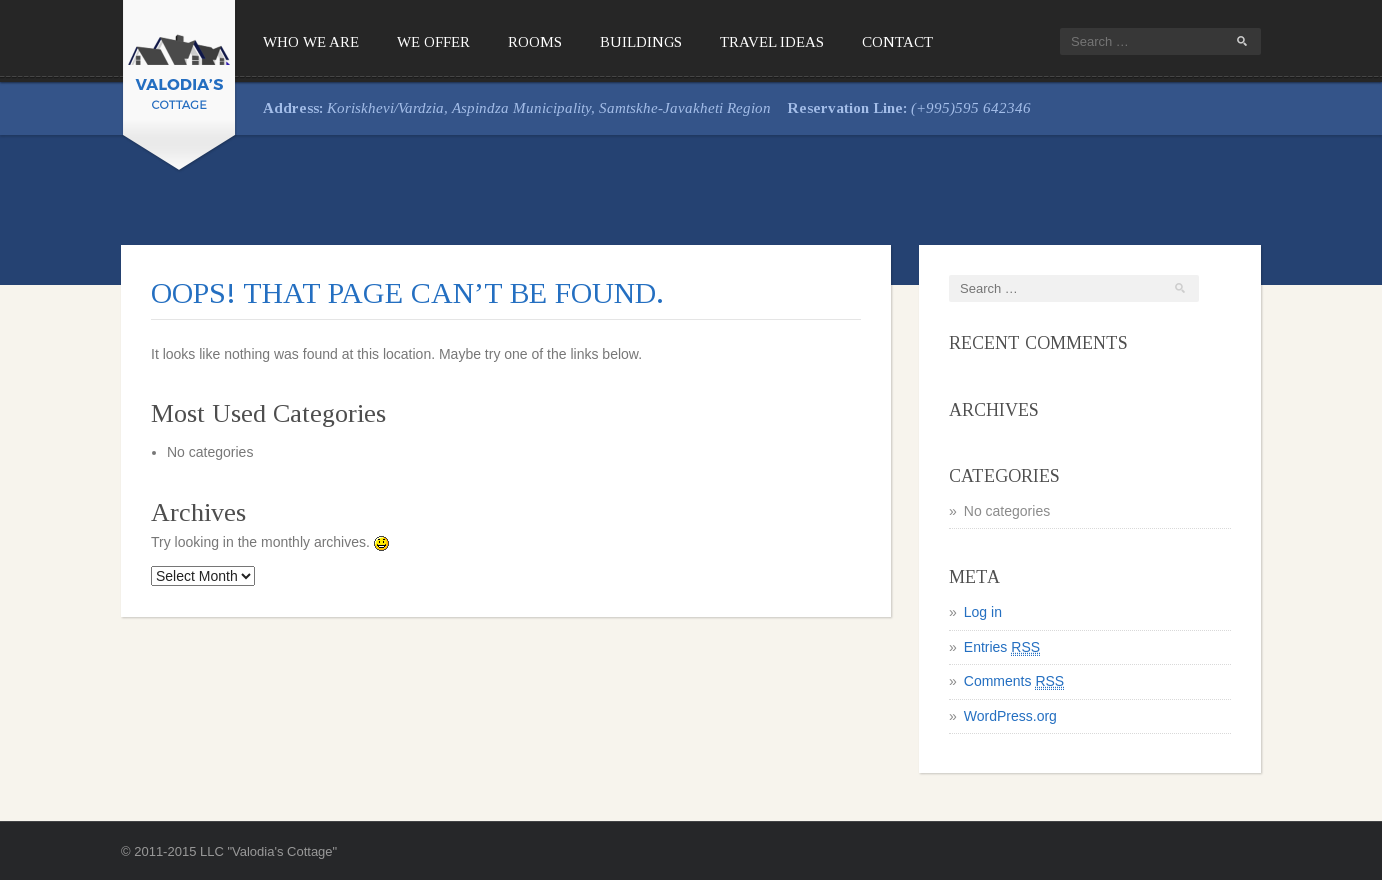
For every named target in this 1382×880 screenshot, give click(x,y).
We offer (433, 42)
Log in (983, 612)
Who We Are (311, 42)
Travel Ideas (772, 42)
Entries (1002, 647)
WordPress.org (1010, 716)
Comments (1014, 681)
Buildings (641, 42)
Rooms (535, 42)
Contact (897, 42)
